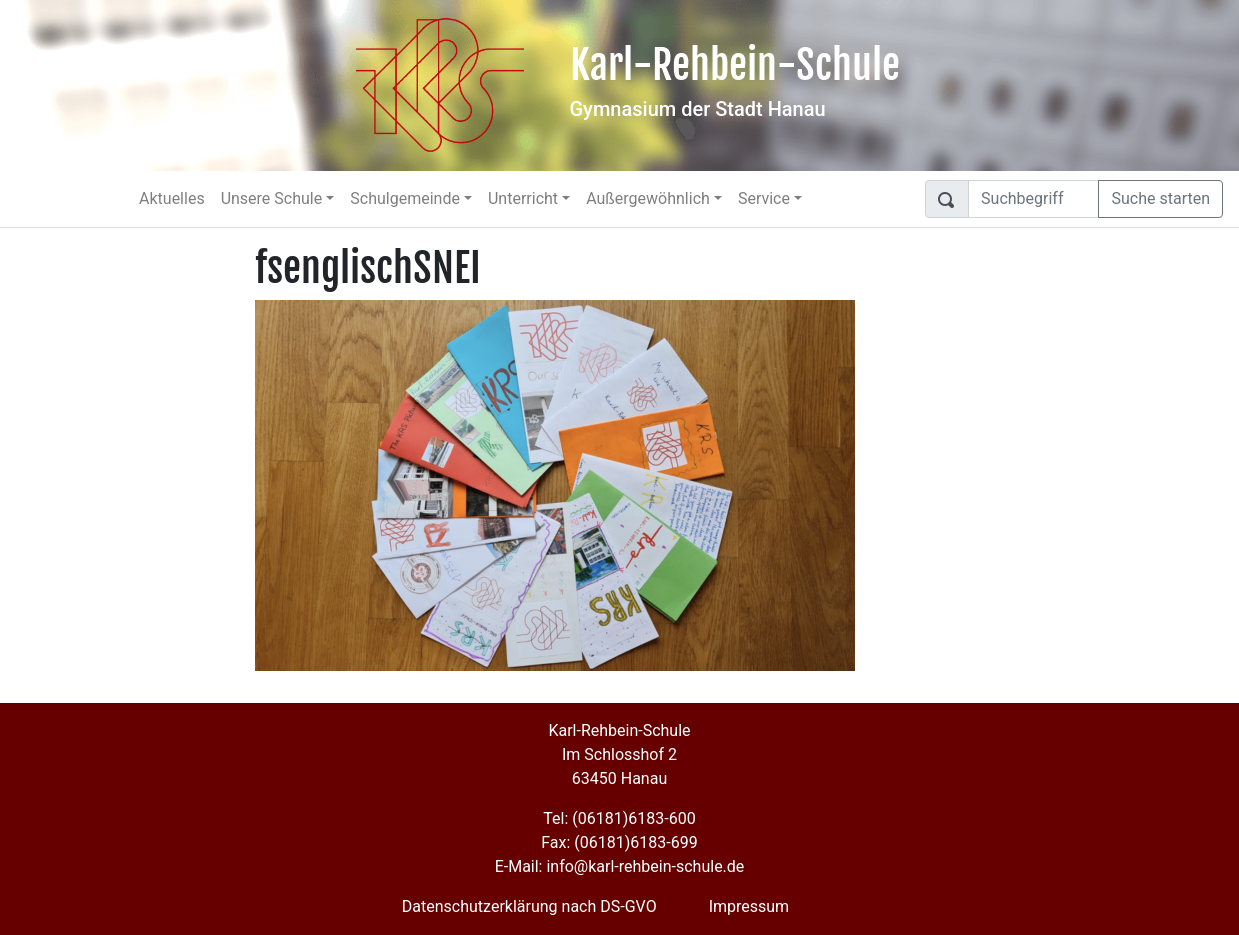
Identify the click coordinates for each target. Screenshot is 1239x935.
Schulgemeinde (405, 198)
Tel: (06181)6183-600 (619, 818)
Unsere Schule (272, 198)
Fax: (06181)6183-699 (619, 842)
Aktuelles (172, 198)
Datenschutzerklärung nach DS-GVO (529, 906)
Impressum (749, 906)
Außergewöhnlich (648, 198)
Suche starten (1160, 198)
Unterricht (523, 198)
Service (764, 198)
